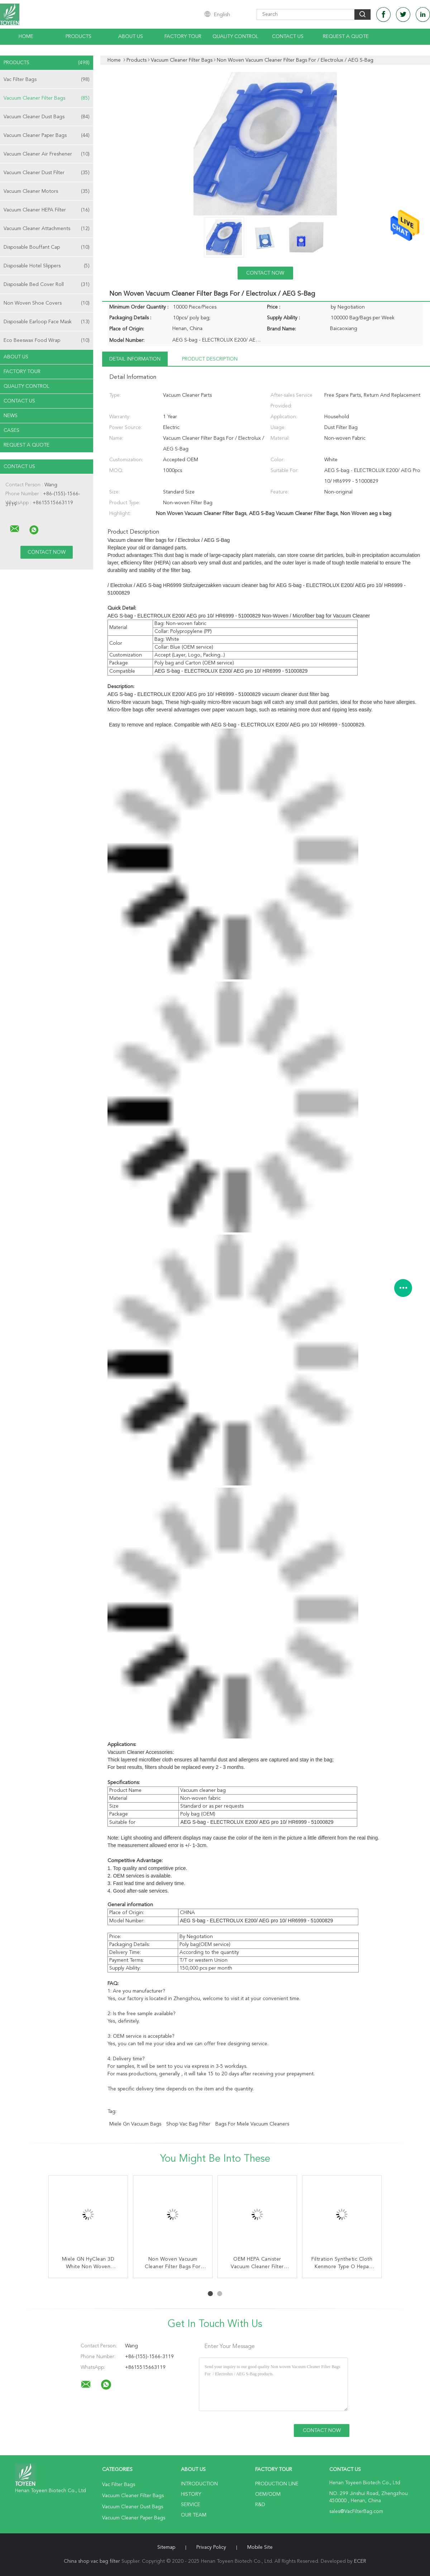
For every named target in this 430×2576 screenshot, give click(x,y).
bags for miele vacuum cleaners (252, 2124)
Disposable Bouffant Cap (47, 247)
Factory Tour (182, 36)
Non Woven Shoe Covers (47, 303)
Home (26, 36)
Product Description (210, 359)
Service (190, 2504)
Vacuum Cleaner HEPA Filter (47, 210)
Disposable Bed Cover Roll (47, 284)
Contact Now (265, 273)
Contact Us (288, 36)
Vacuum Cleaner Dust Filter (47, 172)
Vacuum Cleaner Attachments (47, 228)
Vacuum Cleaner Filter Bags (47, 98)
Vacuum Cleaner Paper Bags (47, 135)
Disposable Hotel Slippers (47, 265)
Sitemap (166, 2547)
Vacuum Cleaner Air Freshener (47, 154)
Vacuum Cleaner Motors (47, 191)
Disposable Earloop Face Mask (47, 321)
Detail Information (135, 359)
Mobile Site (260, 2547)
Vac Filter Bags (47, 79)
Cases (11, 430)
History (191, 2494)
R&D (260, 2504)
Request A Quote (346, 36)
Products (78, 36)
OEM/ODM (268, 2494)
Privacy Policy (211, 2547)
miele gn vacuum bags (135, 2124)
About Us (130, 36)
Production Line (276, 2483)
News (11, 415)
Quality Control (235, 36)
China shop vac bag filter (92, 2561)
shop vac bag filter (188, 2124)
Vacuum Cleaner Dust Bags (47, 116)
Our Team (193, 2515)
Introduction (199, 2483)
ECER (360, 2561)
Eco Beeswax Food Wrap (47, 340)
